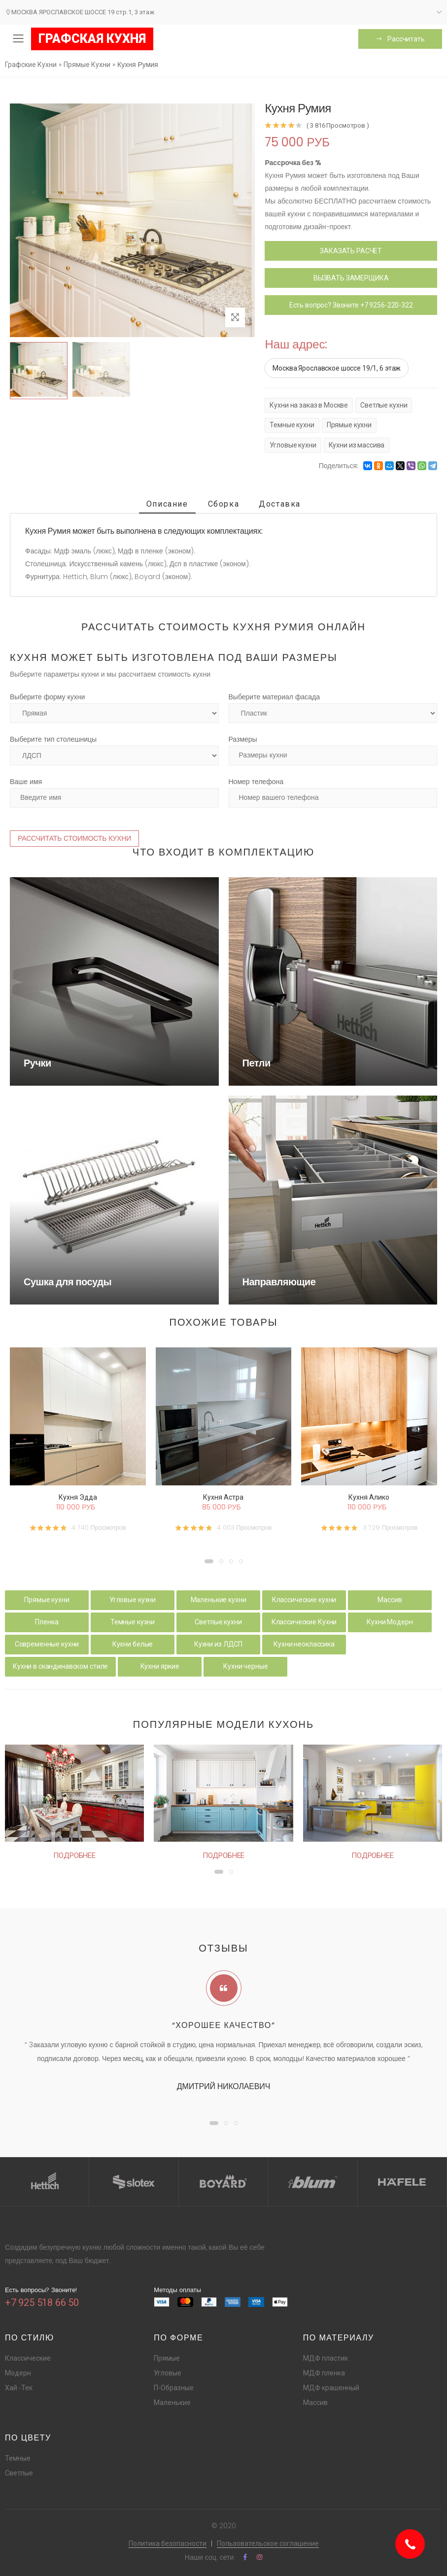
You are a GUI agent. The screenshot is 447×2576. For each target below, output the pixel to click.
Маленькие (172, 2402)
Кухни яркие (159, 1666)
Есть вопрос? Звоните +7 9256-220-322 (351, 305)
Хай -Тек (19, 2388)
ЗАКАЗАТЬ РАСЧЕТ (351, 251)
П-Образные (174, 2388)
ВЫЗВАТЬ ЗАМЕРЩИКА (351, 278)
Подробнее (74, 1855)
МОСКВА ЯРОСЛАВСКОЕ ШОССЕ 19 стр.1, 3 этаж (79, 12)
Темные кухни (292, 425)
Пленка (46, 1622)
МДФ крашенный (331, 2388)
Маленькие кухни (218, 1600)
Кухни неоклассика (304, 1644)
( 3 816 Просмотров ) (338, 125)
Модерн (18, 2373)
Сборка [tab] (224, 504)
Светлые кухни (383, 405)
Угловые (167, 2373)
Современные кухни (47, 1644)
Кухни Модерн (390, 1622)
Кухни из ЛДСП (218, 1644)
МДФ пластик (325, 2358)
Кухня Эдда (78, 1497)
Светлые (19, 2473)
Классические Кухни (304, 1622)
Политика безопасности (167, 2543)
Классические (28, 2358)
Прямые (167, 2358)
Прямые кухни (349, 425)
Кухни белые (132, 1644)
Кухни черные (245, 1666)
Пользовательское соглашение (268, 2543)
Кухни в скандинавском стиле (60, 1666)
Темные (18, 2458)
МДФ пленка (324, 2373)
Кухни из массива (357, 445)
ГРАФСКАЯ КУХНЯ (92, 39)
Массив (390, 1600)
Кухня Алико (368, 1497)
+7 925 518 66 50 (42, 2302)
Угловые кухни (293, 445)
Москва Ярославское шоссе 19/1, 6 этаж (337, 368)
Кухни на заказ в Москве (309, 405)
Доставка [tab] (280, 504)
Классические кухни (304, 1600)
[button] (209, 1561)
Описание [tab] (167, 504)
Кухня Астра (223, 1497)
